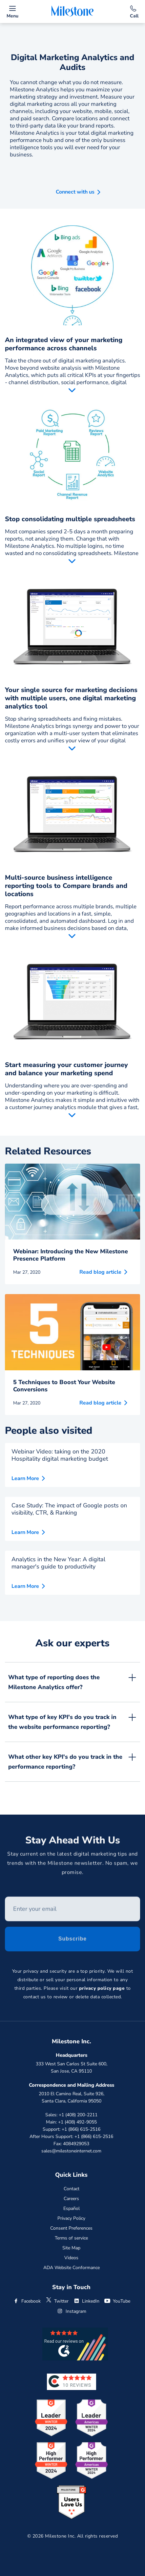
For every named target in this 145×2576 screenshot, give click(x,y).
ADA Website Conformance (71, 2267)
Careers (71, 2198)
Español (71, 2208)
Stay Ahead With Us (72, 1841)
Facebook (26, 2301)
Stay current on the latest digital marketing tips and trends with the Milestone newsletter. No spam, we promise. (72, 1864)
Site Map (71, 2248)
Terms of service (71, 2238)
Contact (71, 2189)
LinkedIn (86, 2301)
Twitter (57, 2301)
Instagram (71, 2311)
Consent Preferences (71, 2228)
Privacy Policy (71, 2218)
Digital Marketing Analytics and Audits (72, 62)
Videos (71, 2258)
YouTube (117, 2301)
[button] (72, 190)
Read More (72, 390)
